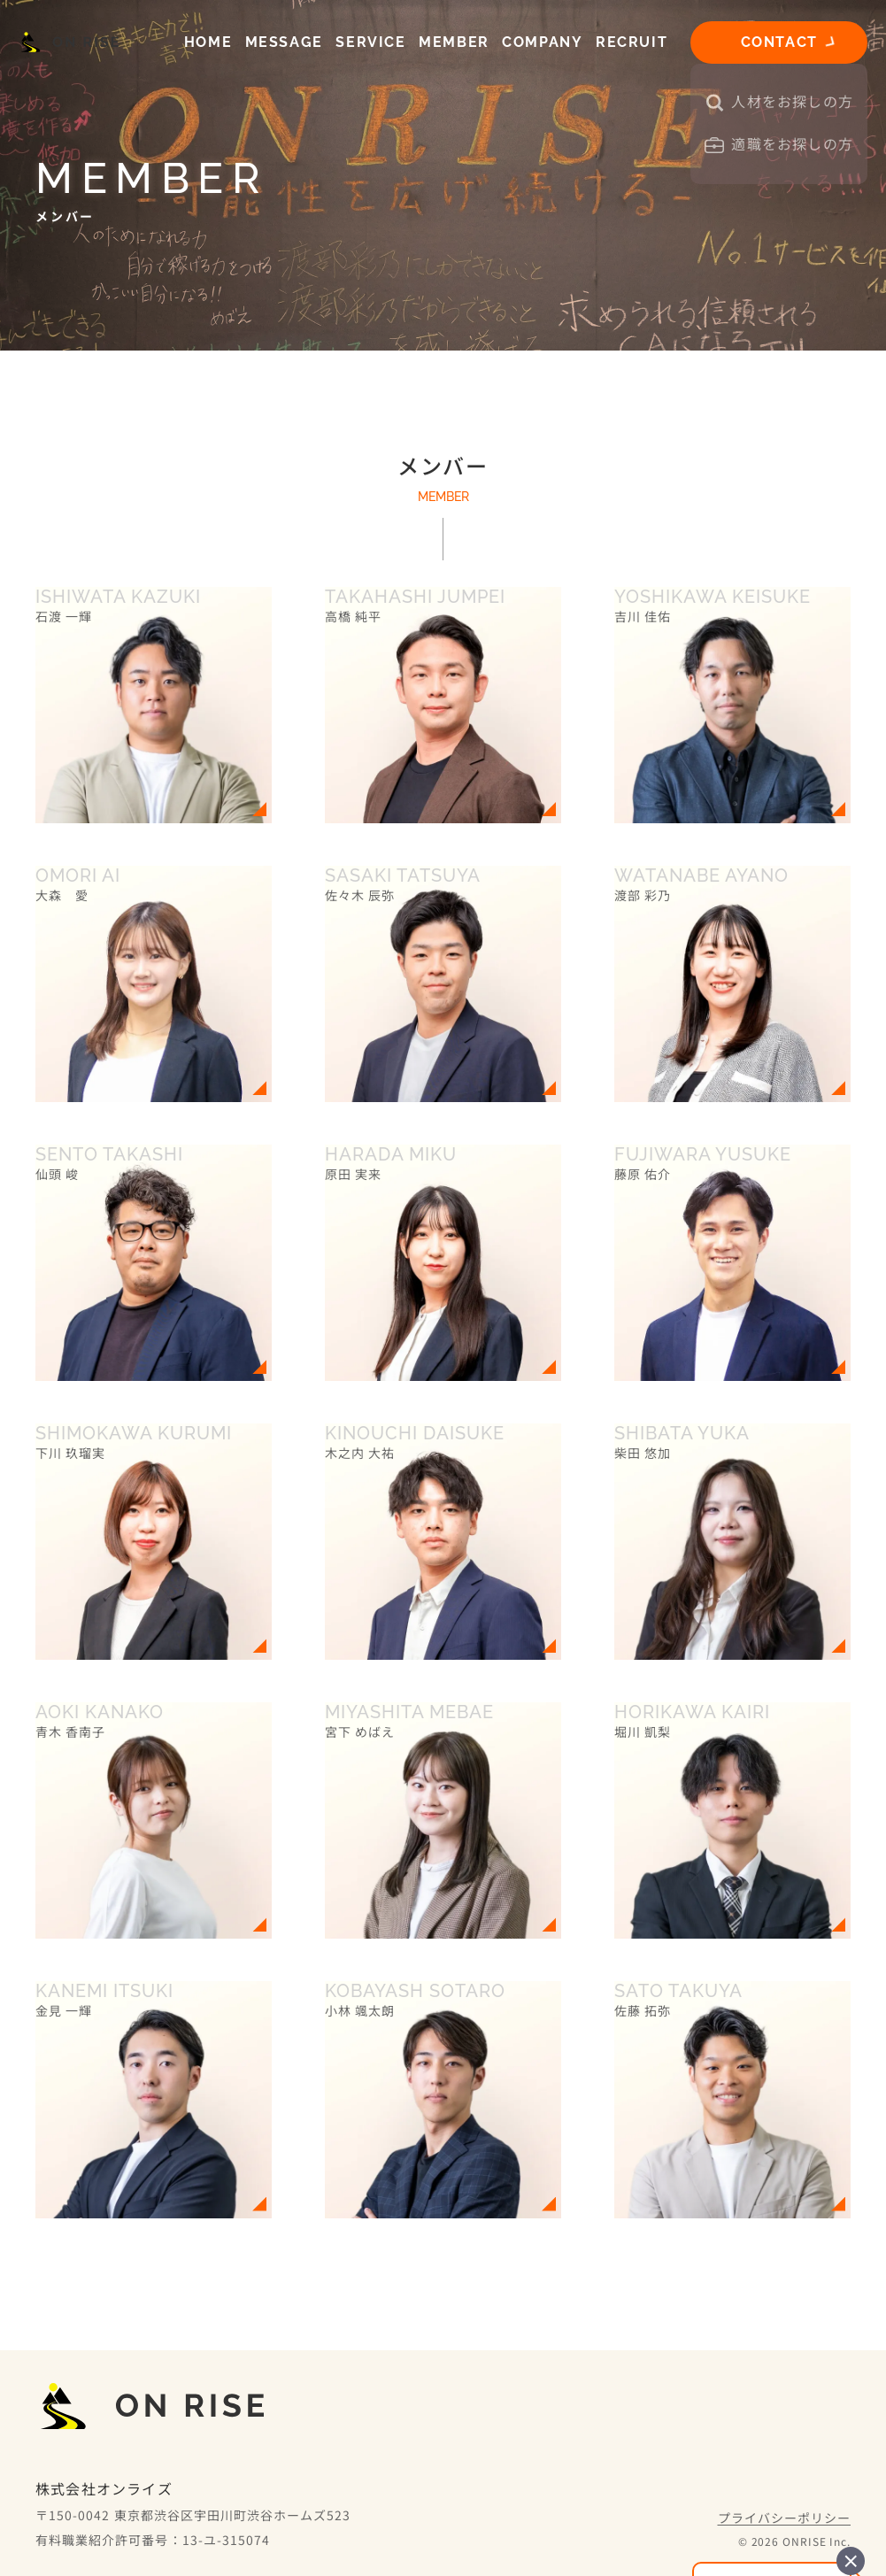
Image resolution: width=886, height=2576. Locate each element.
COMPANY (542, 42)
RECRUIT (631, 42)
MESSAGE (284, 42)
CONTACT (779, 42)
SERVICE (370, 42)
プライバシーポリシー (784, 2517)
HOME (208, 42)
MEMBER (454, 42)
